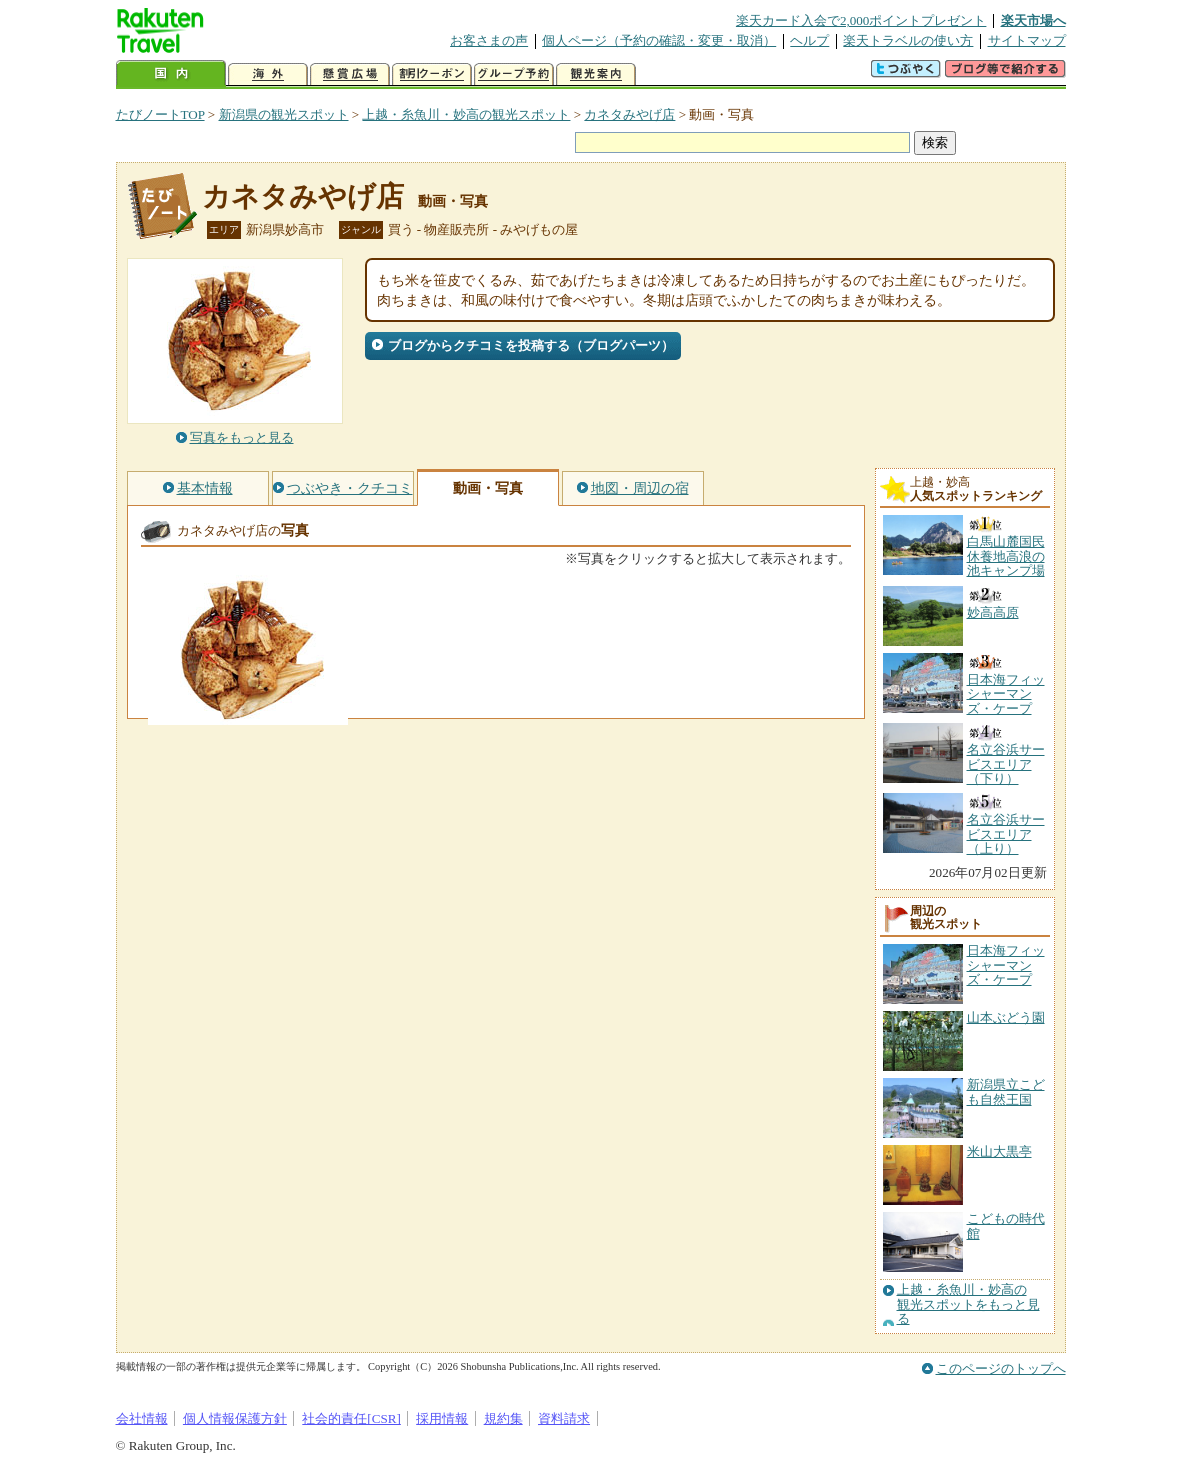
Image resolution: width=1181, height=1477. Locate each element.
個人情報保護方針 (235, 1418)
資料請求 (564, 1418)
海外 (268, 74)
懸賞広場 (350, 74)
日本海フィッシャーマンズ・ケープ (1006, 965)
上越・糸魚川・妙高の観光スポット (466, 114)
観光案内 (596, 74)
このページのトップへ (1001, 1368)
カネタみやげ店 (629, 114)
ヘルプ (809, 40)
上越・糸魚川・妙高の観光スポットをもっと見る (968, 1304)
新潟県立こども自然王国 (1006, 1091)
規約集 (503, 1418)
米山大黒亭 (999, 1151)
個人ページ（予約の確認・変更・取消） (659, 40)
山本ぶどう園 (1006, 1017)
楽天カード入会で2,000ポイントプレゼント (861, 20)
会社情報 (142, 1418)
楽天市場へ (1033, 20)
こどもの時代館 (1006, 1225)
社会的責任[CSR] (351, 1418)
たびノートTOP (160, 114)
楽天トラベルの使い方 (908, 40)
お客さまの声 (489, 40)
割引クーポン (432, 74)
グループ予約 (514, 74)
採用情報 (442, 1418)
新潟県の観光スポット (284, 114)
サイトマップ (1027, 40)
